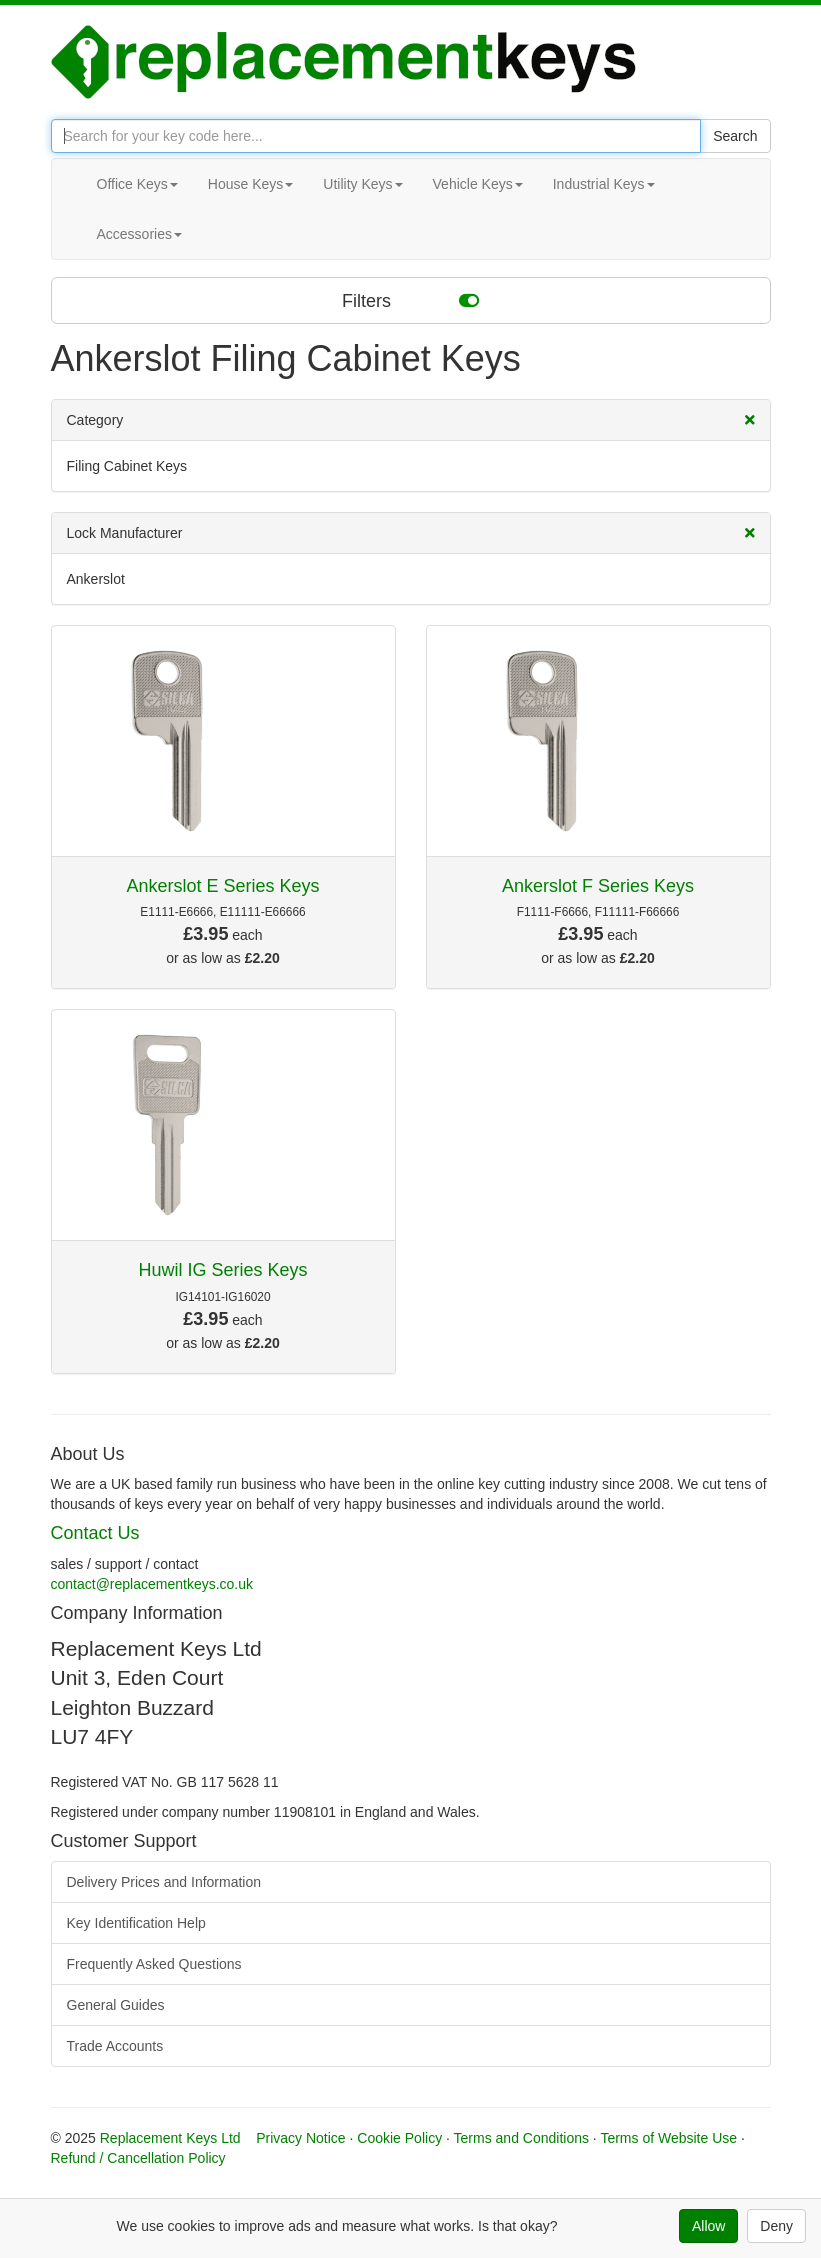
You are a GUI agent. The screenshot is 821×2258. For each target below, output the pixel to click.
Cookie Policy (399, 2138)
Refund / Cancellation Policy (138, 2158)
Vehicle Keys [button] (478, 184)
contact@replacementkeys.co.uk (152, 1584)
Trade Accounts (115, 2046)
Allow (708, 2226)
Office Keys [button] (137, 184)
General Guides (116, 2005)
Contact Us (95, 1533)
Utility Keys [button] (362, 184)
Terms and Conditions (521, 2138)
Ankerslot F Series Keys (598, 886)
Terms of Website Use (668, 2138)
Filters (410, 300)
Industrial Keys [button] (604, 184)
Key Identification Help (136, 1923)
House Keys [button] (250, 184)
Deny (776, 2226)
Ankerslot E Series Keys (222, 886)
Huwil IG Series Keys (222, 1270)
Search (735, 136)
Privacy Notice (300, 2138)
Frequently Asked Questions (154, 1964)
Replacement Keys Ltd (170, 2138)
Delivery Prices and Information (164, 1882)
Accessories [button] (139, 234)
